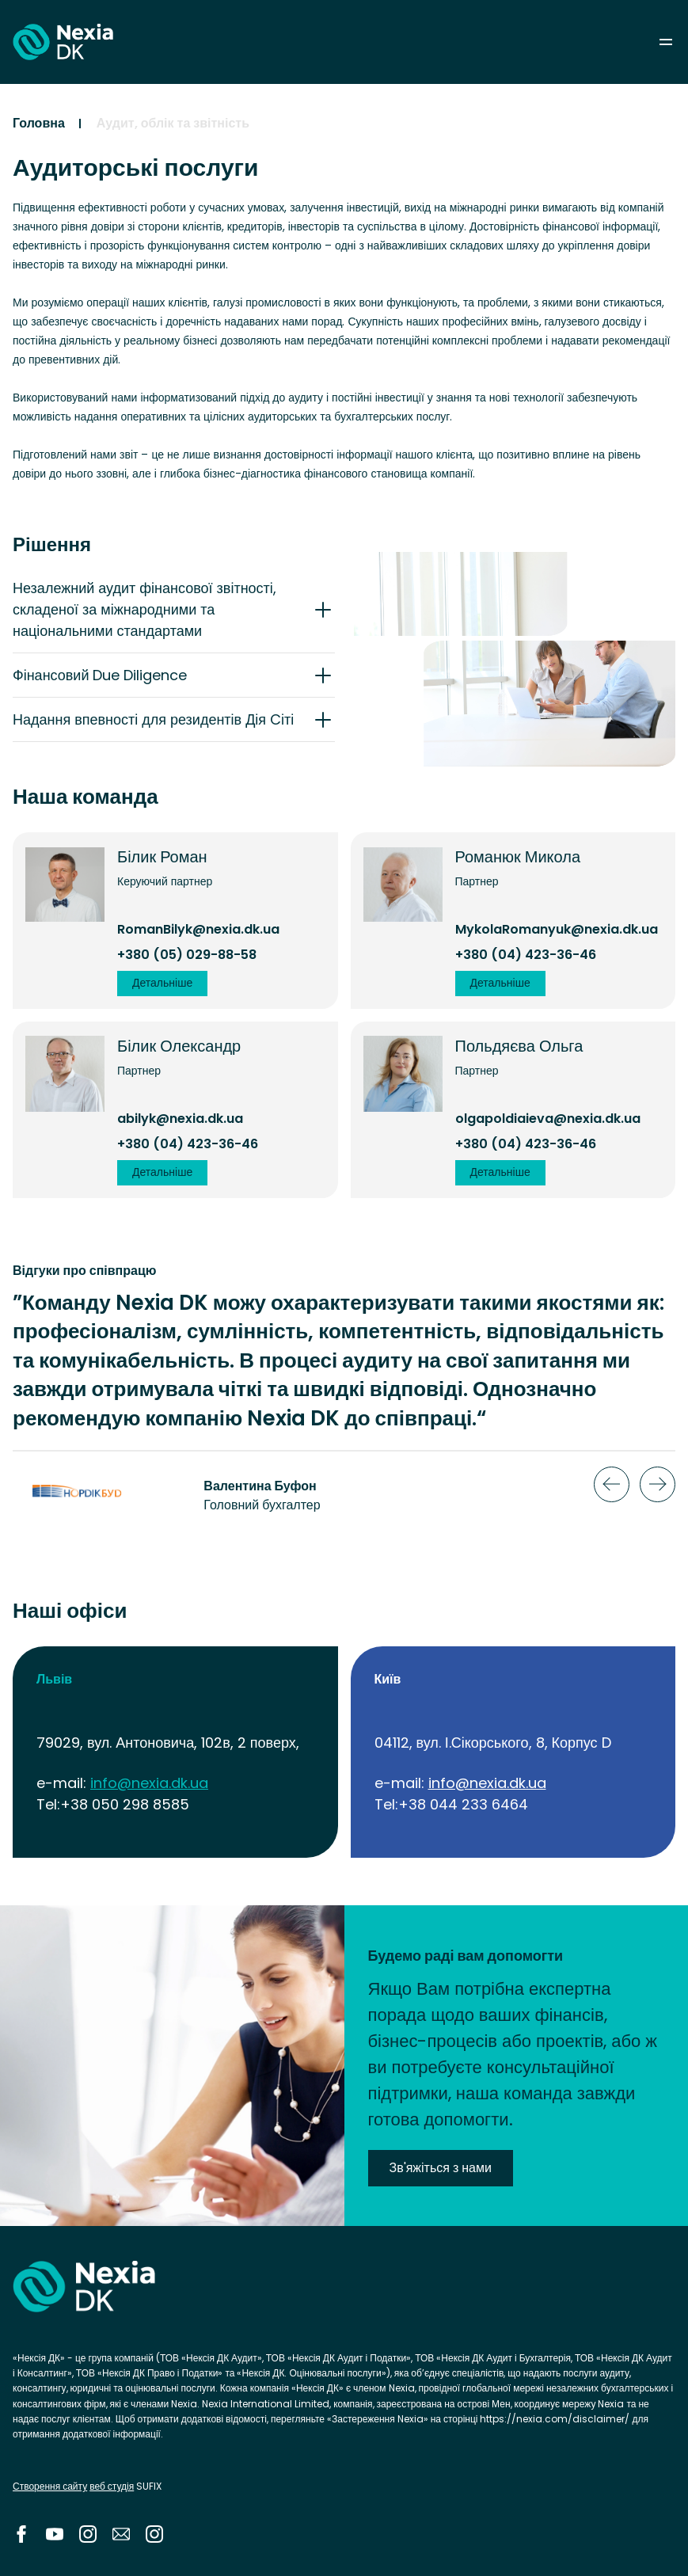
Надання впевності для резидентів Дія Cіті (153, 719)
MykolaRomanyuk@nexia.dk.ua (556, 929)
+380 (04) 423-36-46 (525, 955)
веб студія (111, 2486)
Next (657, 1484)
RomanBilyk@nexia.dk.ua (198, 929)
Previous (611, 1484)
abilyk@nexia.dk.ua (180, 1118)
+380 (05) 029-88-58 (187, 955)
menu (665, 41)
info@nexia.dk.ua (149, 1783)
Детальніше (162, 983)
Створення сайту (50, 2486)
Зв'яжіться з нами (441, 2168)
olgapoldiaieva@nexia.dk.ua (547, 1118)
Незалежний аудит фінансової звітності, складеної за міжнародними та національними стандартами (144, 609)
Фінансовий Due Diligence (100, 675)
